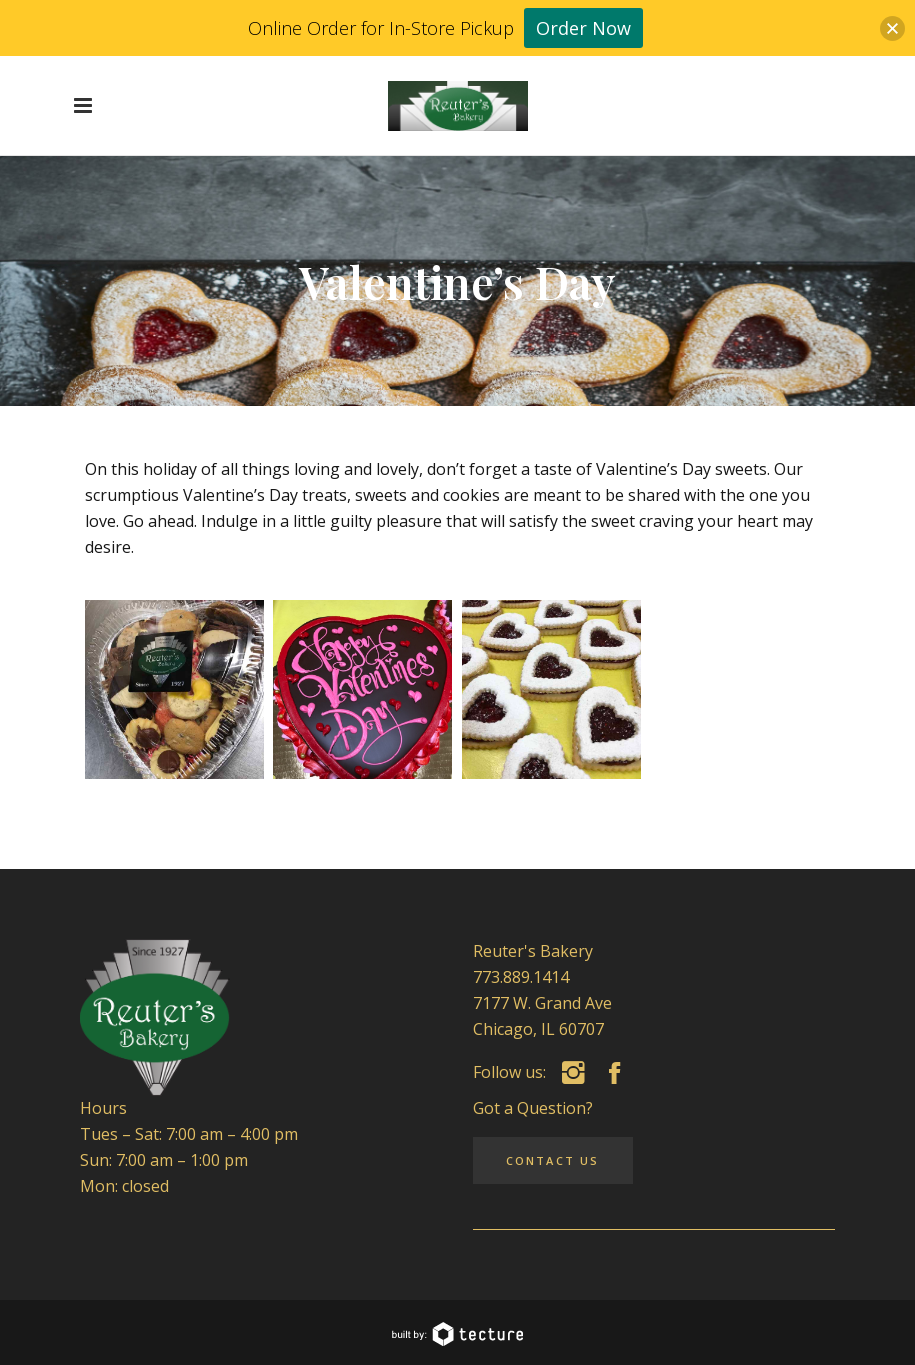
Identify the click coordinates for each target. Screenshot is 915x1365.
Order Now (583, 28)
